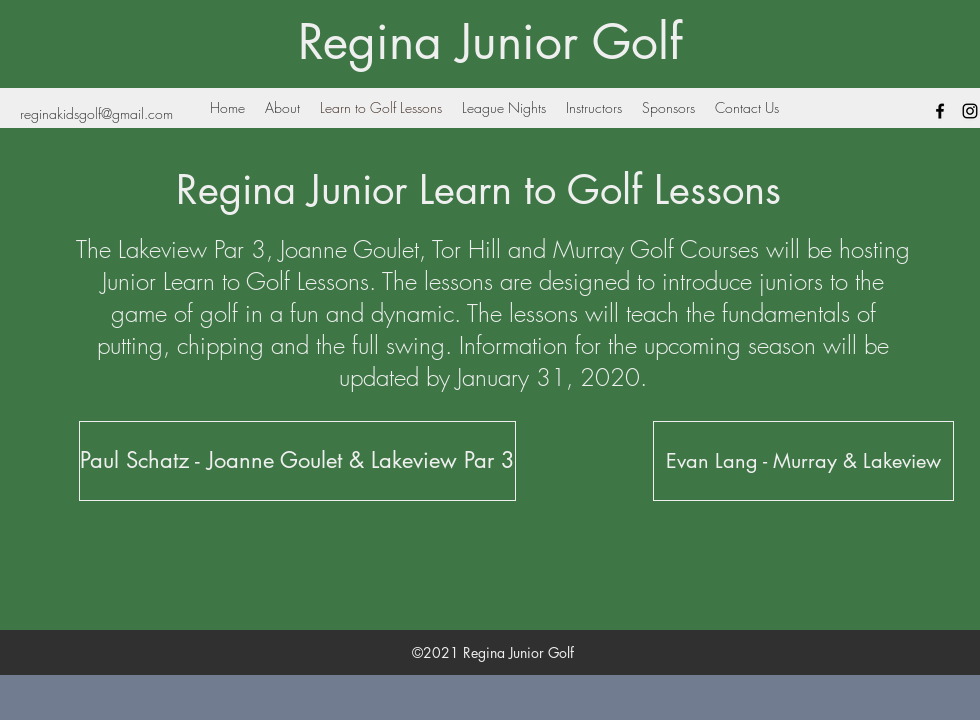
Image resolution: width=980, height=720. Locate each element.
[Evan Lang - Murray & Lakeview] (803, 461)
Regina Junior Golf (490, 42)
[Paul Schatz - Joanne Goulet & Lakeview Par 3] (297, 461)
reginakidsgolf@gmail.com (96, 113)
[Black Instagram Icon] (970, 111)
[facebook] (940, 111)
